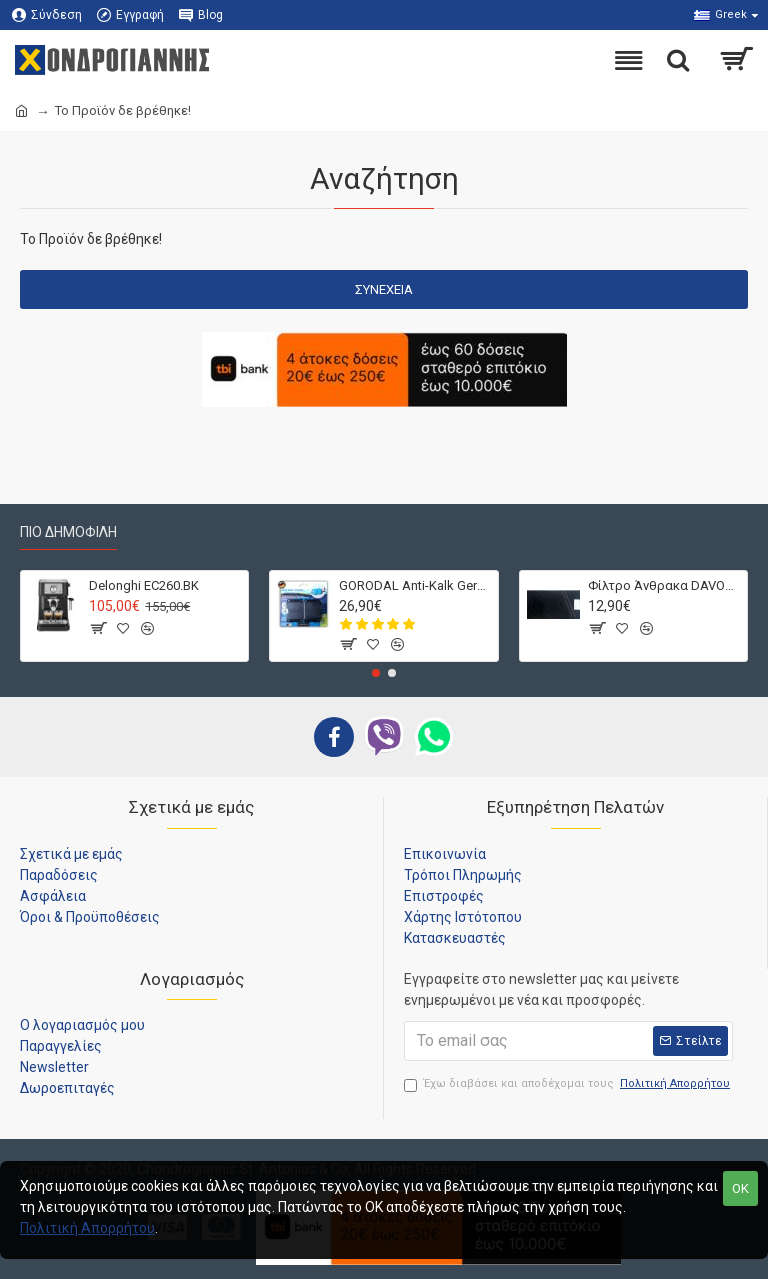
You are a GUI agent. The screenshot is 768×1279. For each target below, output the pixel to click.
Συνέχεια (384, 289)
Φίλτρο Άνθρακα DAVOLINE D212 (664, 585)
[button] (376, 673)
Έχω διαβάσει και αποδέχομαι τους (568, 1084)
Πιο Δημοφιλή (68, 532)
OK (740, 1188)
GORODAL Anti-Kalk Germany (415, 585)
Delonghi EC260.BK (144, 585)
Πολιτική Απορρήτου (87, 1228)
